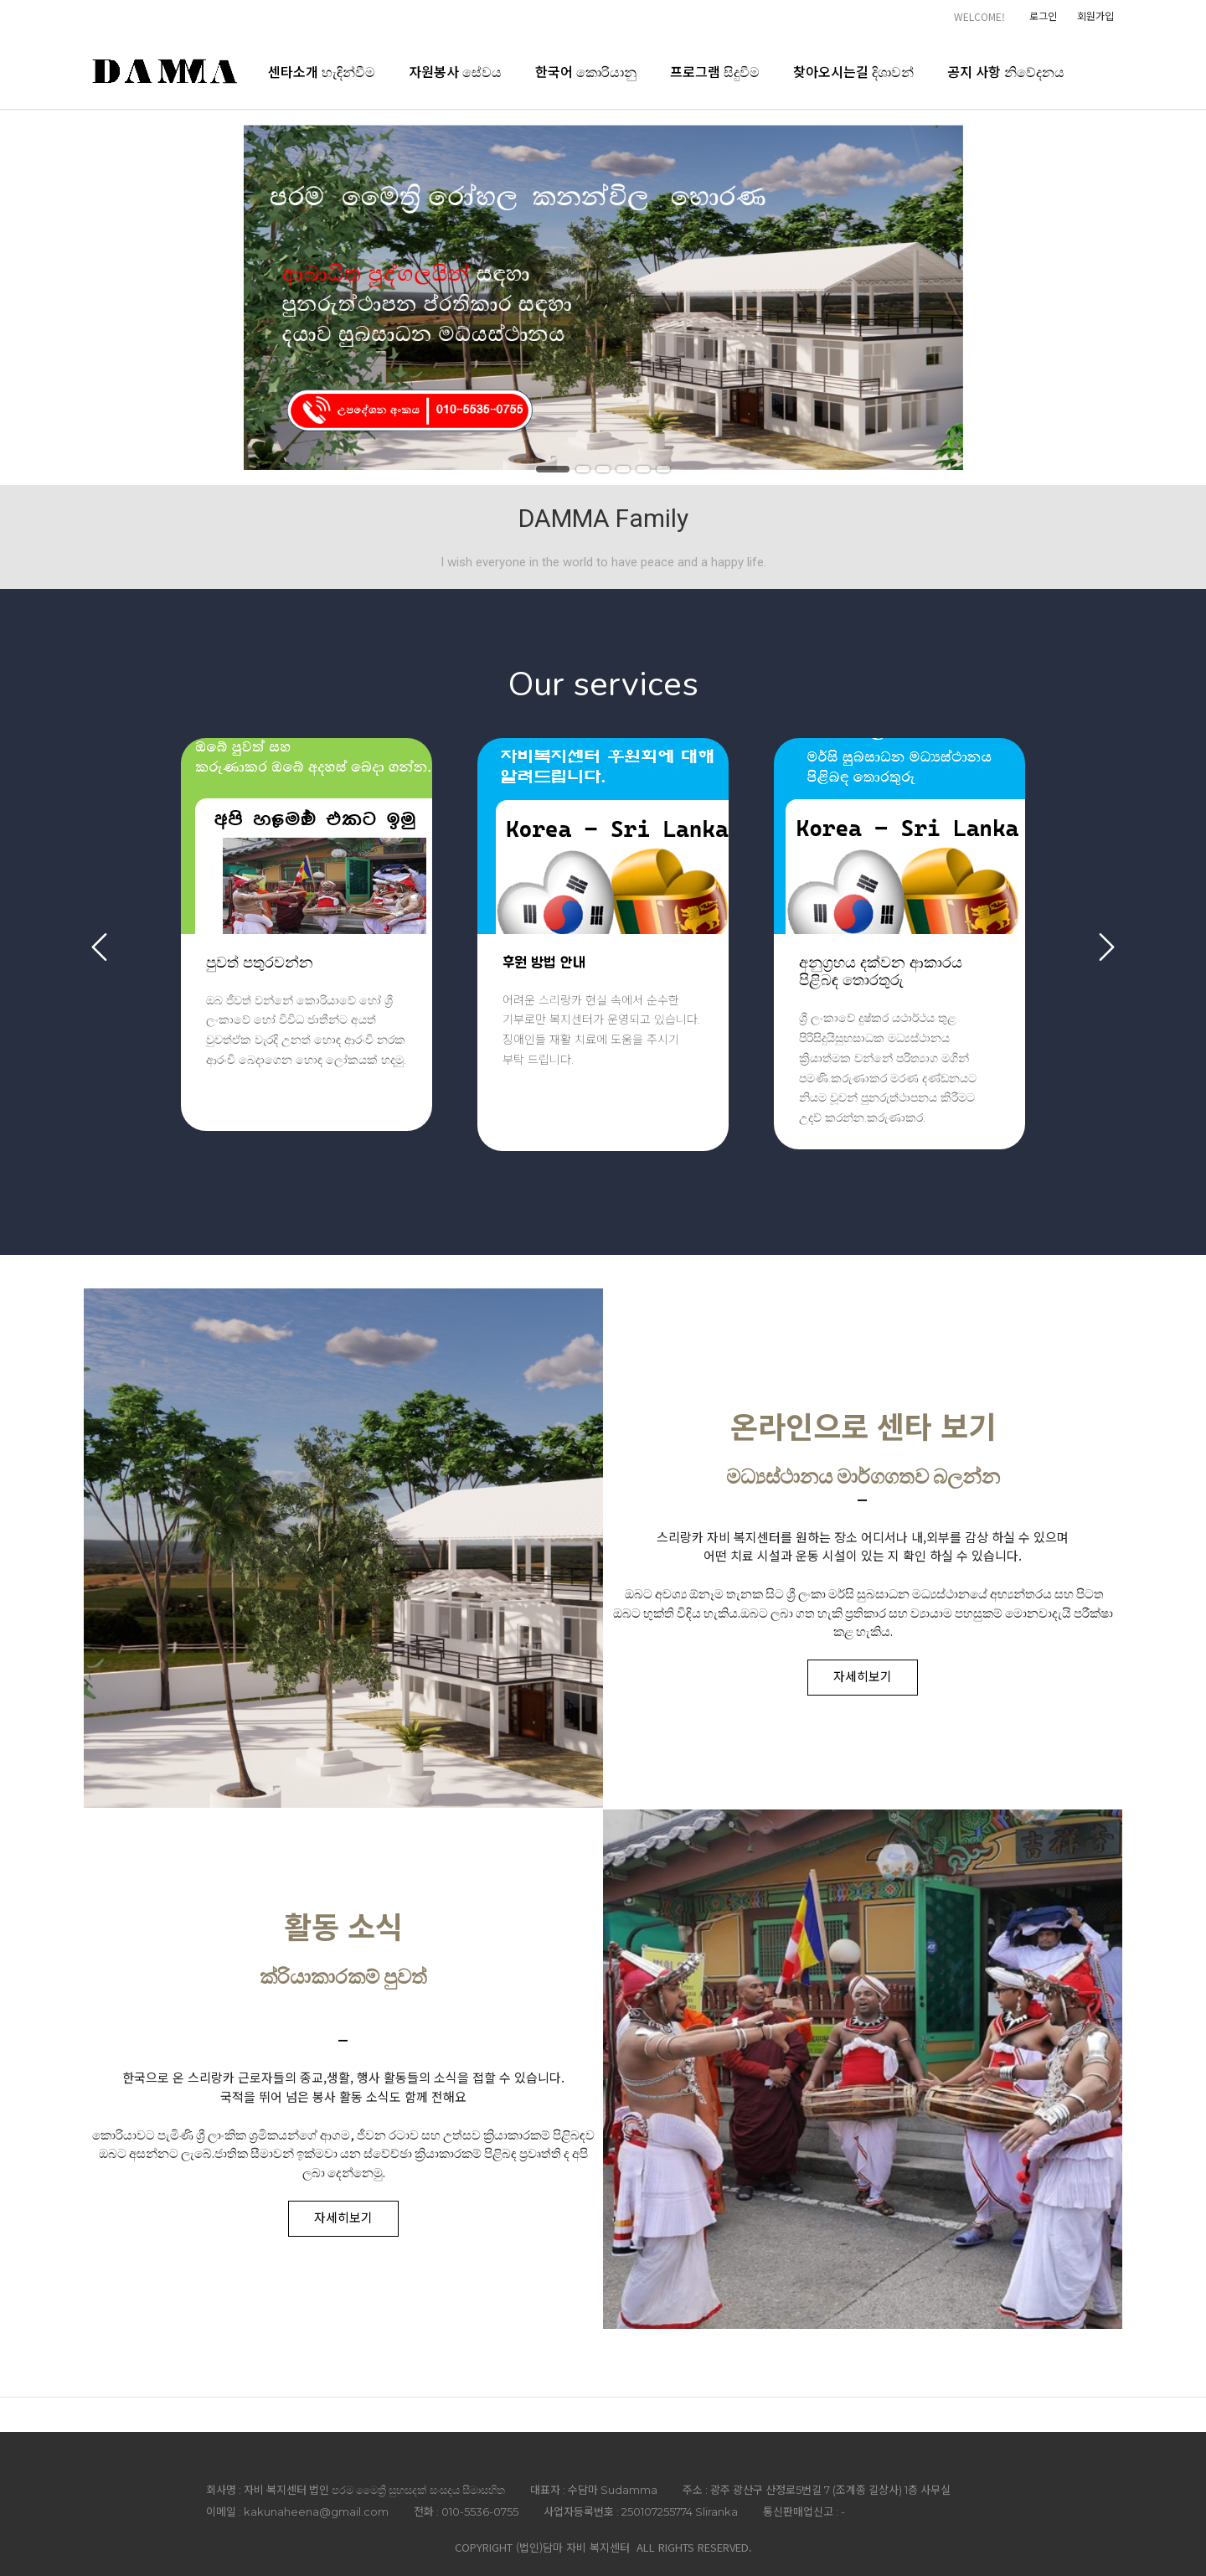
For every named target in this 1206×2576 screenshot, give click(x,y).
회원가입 (1095, 15)
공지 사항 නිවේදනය (1005, 71)
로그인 (1043, 15)
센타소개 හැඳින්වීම (321, 71)
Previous (99, 947)
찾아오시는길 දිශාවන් (853, 71)
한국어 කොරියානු (585, 71)
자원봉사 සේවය (455, 71)
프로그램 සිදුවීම (715, 71)
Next (1107, 947)
